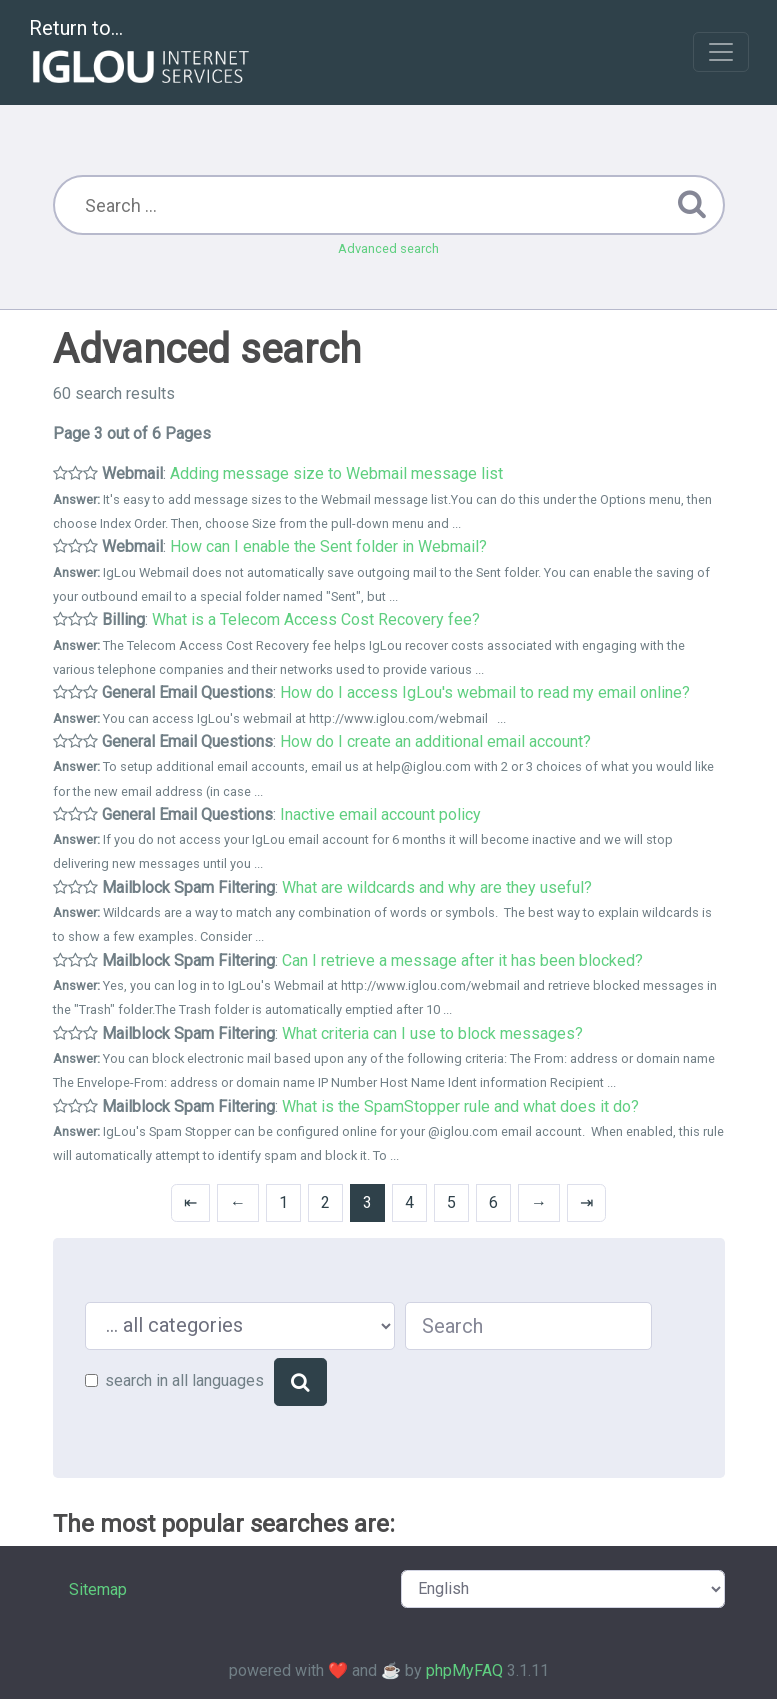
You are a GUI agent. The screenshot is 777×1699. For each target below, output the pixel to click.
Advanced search (388, 248)
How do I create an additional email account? (435, 741)
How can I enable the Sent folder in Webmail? (328, 546)
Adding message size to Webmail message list (336, 473)
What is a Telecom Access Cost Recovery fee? (316, 619)
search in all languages (184, 1380)
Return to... (141, 53)
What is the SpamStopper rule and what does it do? (460, 1106)
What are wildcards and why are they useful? (437, 887)
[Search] (300, 1382)
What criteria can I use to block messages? (432, 1033)
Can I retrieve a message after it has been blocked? (462, 960)
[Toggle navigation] (721, 52)
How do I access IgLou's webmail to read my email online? (485, 692)
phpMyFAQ (464, 1670)
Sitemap (98, 1589)
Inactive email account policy (380, 814)
